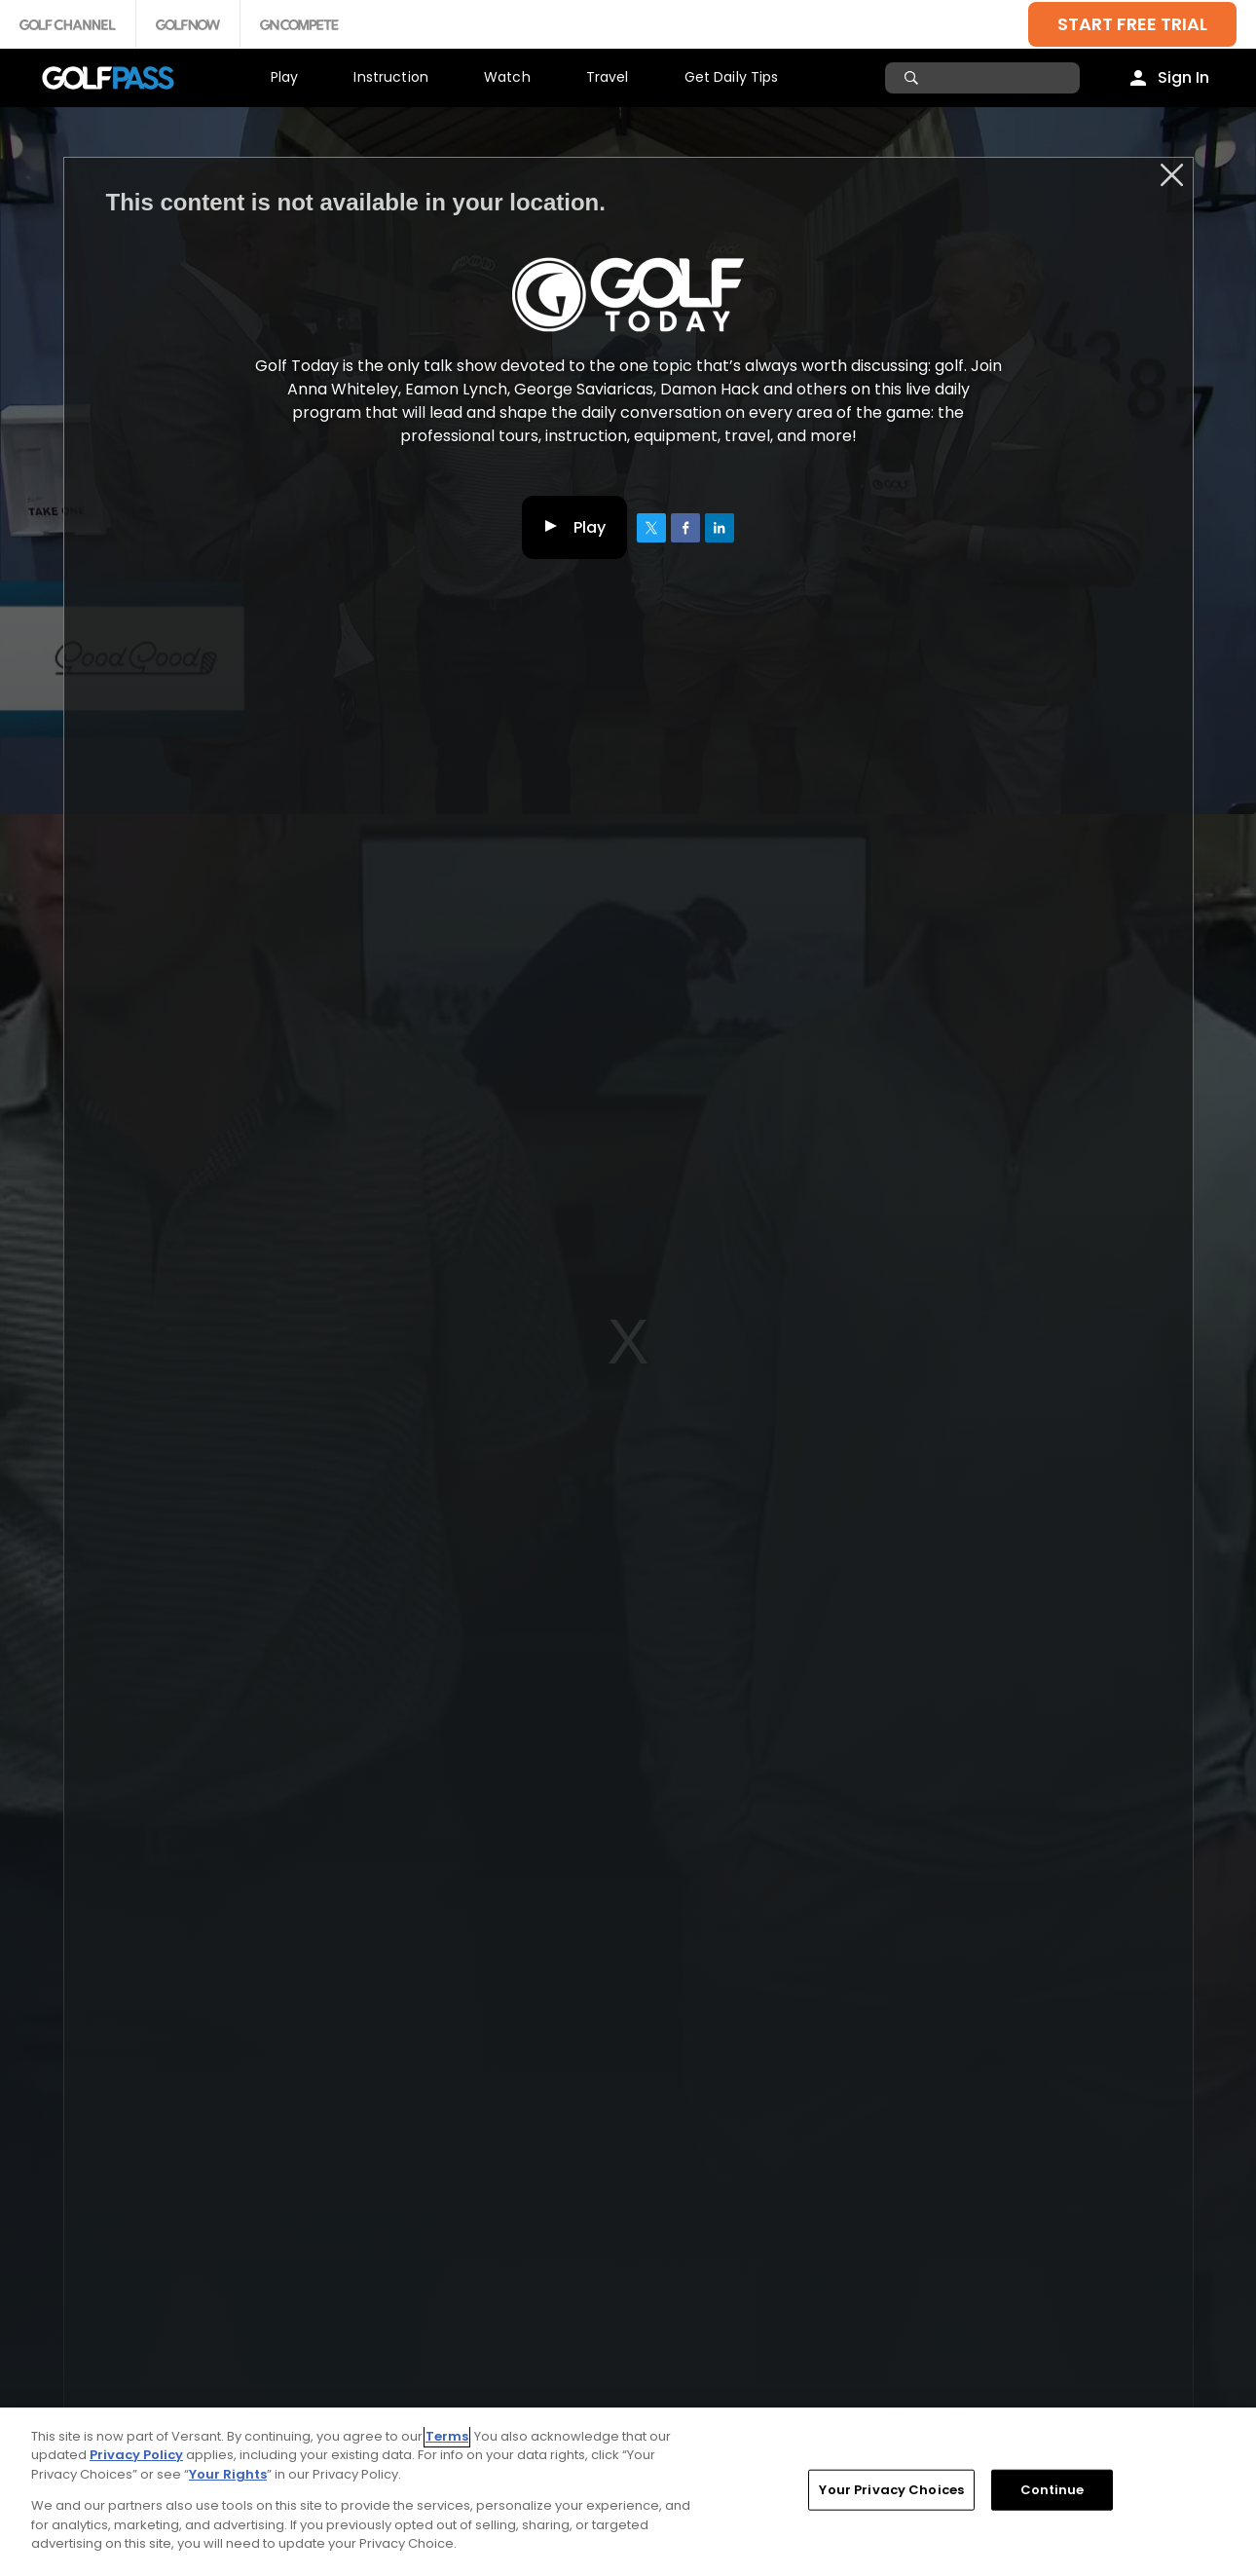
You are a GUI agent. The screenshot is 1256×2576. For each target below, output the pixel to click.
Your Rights (228, 2474)
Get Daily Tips (731, 77)
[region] (628, 2492)
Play (285, 77)
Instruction (390, 77)
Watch (507, 77)
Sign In (1183, 77)
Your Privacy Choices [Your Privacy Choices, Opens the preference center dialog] (891, 2490)
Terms (446, 2436)
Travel (607, 77)
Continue (1052, 2490)
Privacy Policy (136, 2454)
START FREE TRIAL (1132, 24)
